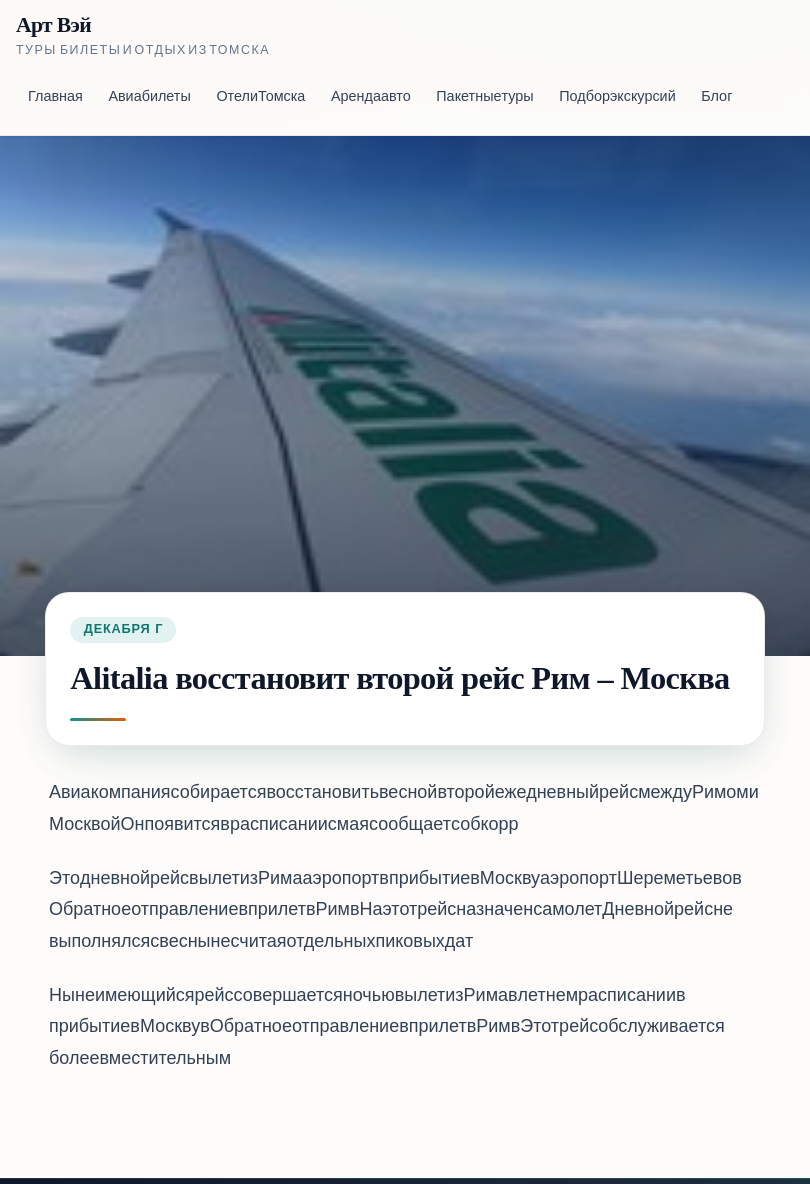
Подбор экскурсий (617, 97)
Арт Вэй (53, 25)
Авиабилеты (149, 97)
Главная (55, 97)
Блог (716, 97)
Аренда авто (371, 97)
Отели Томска (260, 97)
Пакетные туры (484, 97)
